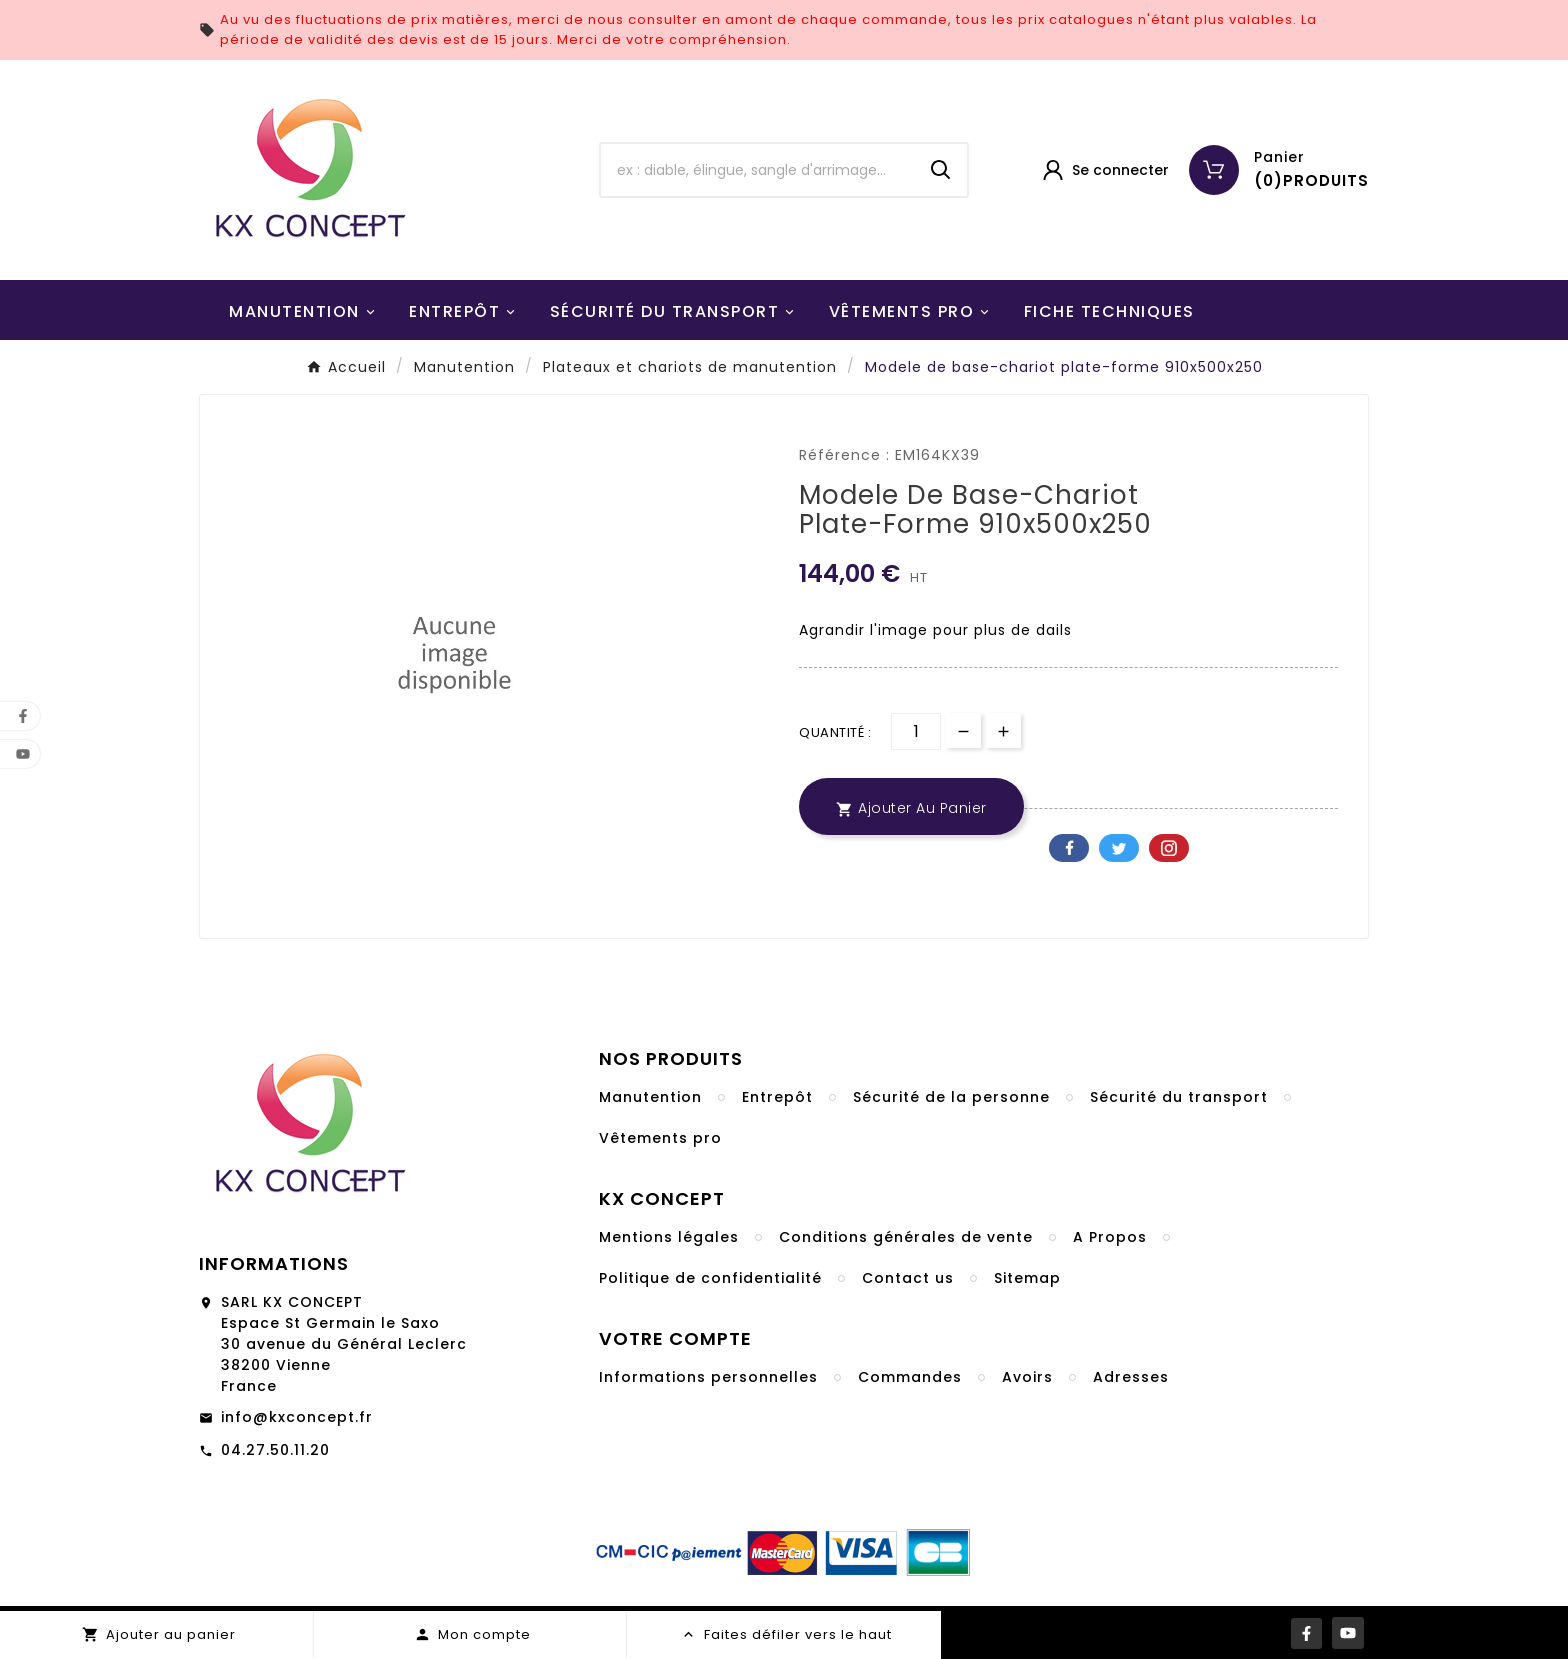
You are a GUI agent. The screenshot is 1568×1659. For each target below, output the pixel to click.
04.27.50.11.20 (275, 1450)
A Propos (1110, 1237)
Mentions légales (669, 1237)
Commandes (910, 1377)
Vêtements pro (660, 1138)
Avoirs (1027, 1377)
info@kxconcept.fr (297, 1417)
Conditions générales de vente (906, 1237)
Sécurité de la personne (951, 1097)
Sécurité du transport (1179, 1097)
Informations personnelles (708, 1377)
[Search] (941, 170)
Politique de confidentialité (710, 1278)
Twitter (1119, 848)
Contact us (908, 1278)
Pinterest (1169, 848)
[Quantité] (916, 731)
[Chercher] (758, 170)
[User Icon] (1104, 170)
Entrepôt (777, 1097)
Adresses (1131, 1377)
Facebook (1069, 848)
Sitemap (1027, 1278)
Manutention (650, 1097)
